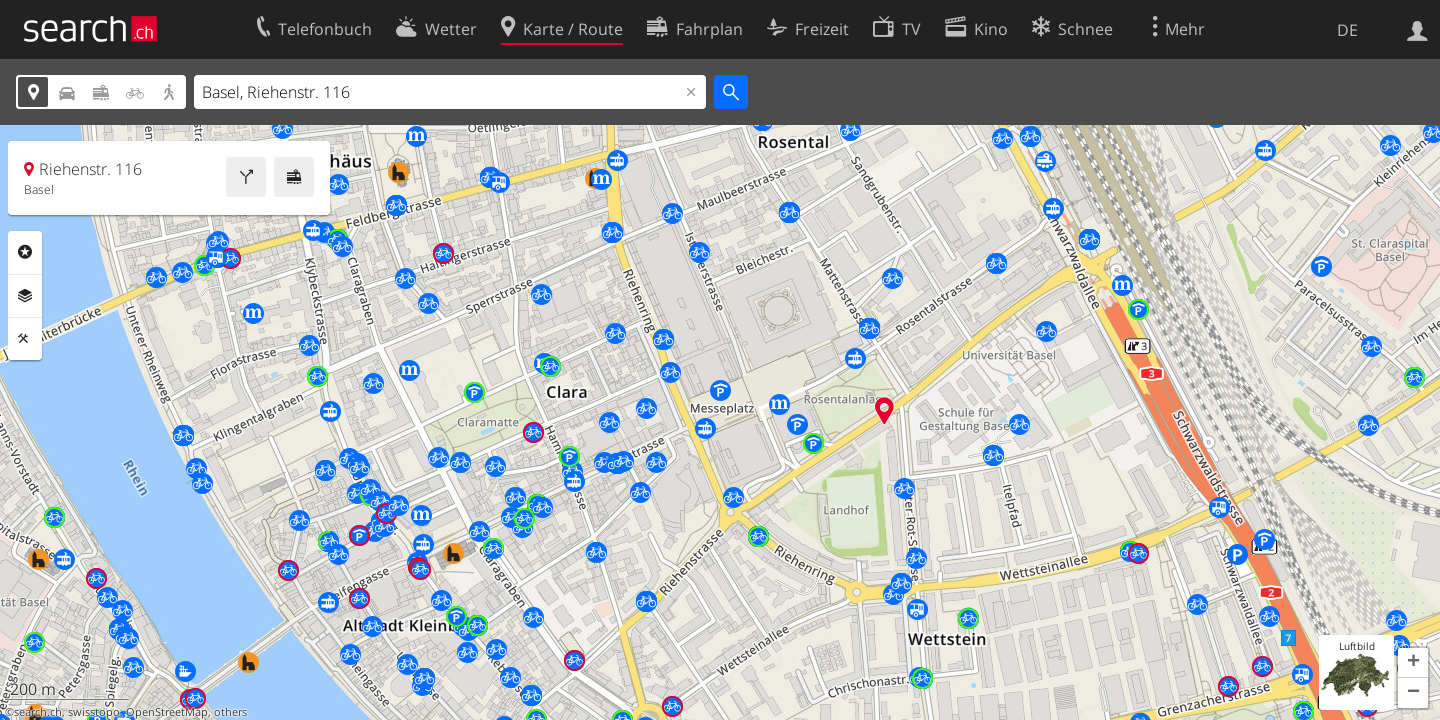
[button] (1413, 663)
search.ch (38, 712)
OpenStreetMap (167, 712)
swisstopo (94, 712)
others (230, 712)
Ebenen (25, 296)
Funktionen (25, 339)
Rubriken (25, 252)
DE (1347, 30)
